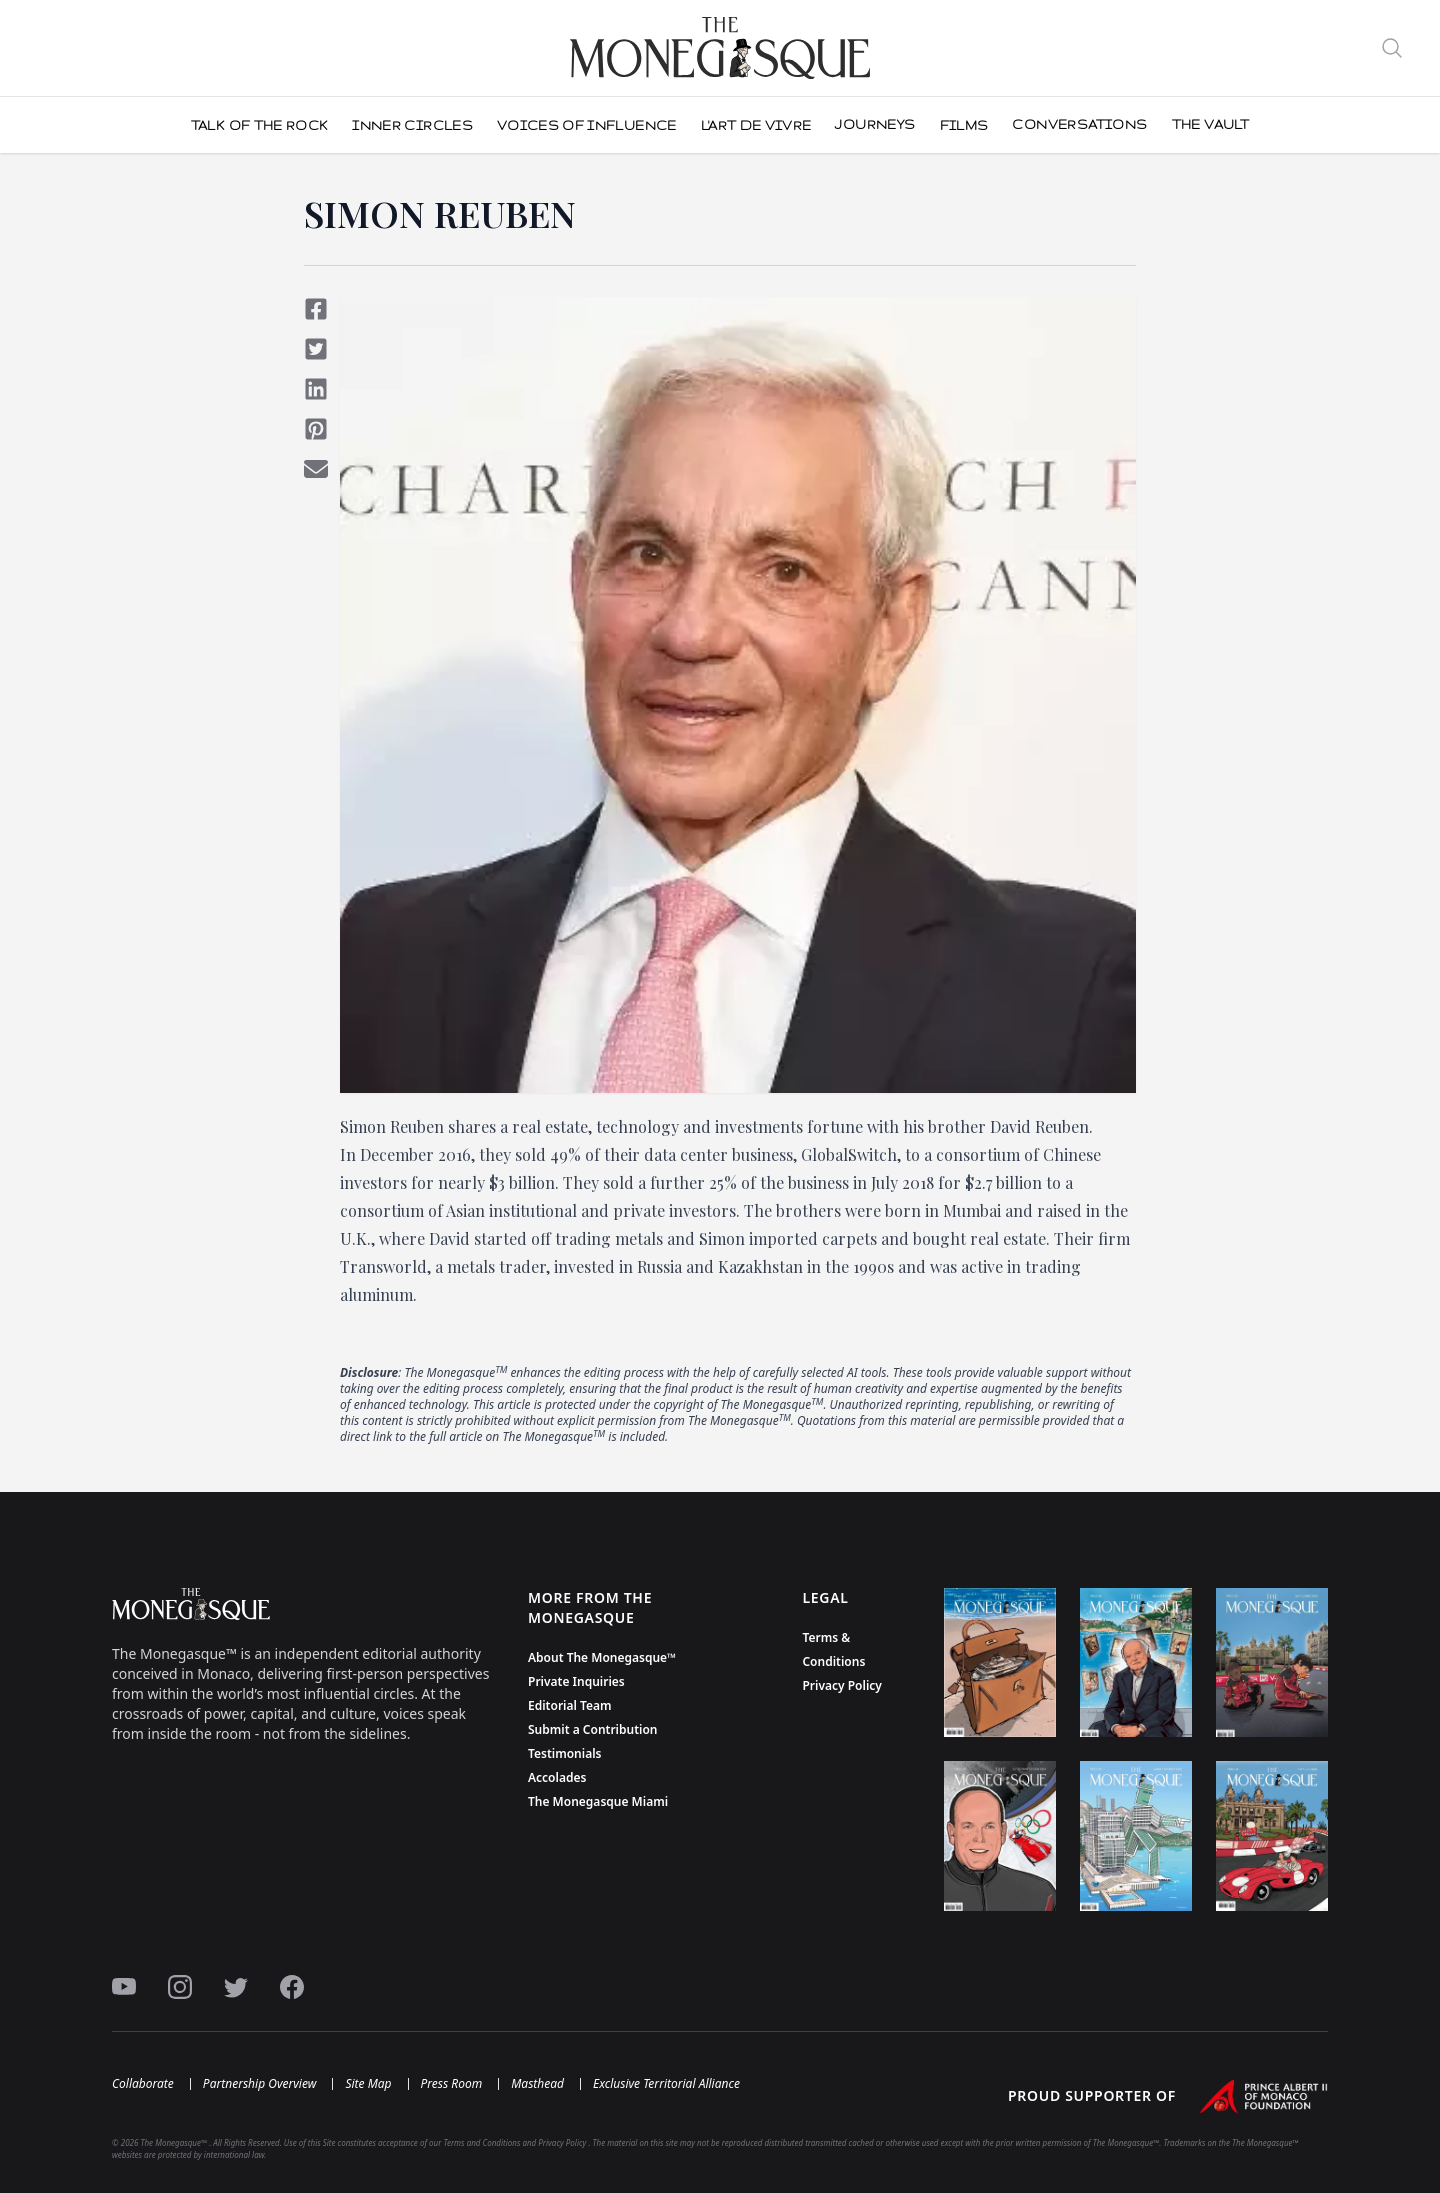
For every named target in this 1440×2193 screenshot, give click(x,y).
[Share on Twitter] (316, 349)
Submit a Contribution (593, 1729)
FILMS (964, 125)
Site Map (368, 2084)
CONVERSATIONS (1079, 124)
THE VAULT (1211, 124)
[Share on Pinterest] (316, 429)
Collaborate (143, 2084)
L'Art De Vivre (756, 125)
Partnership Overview (260, 2084)
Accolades (557, 1777)
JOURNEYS (875, 124)
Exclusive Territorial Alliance (666, 2084)
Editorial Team (570, 1705)
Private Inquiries (576, 1681)
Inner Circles (412, 125)
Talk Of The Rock (260, 125)
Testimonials (565, 1753)
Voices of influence (587, 125)
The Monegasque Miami (598, 1801)
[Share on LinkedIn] (316, 389)
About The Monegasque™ (602, 1657)
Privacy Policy (841, 1685)
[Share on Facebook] (316, 309)
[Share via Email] (316, 469)
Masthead (537, 2084)
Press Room (452, 2084)
